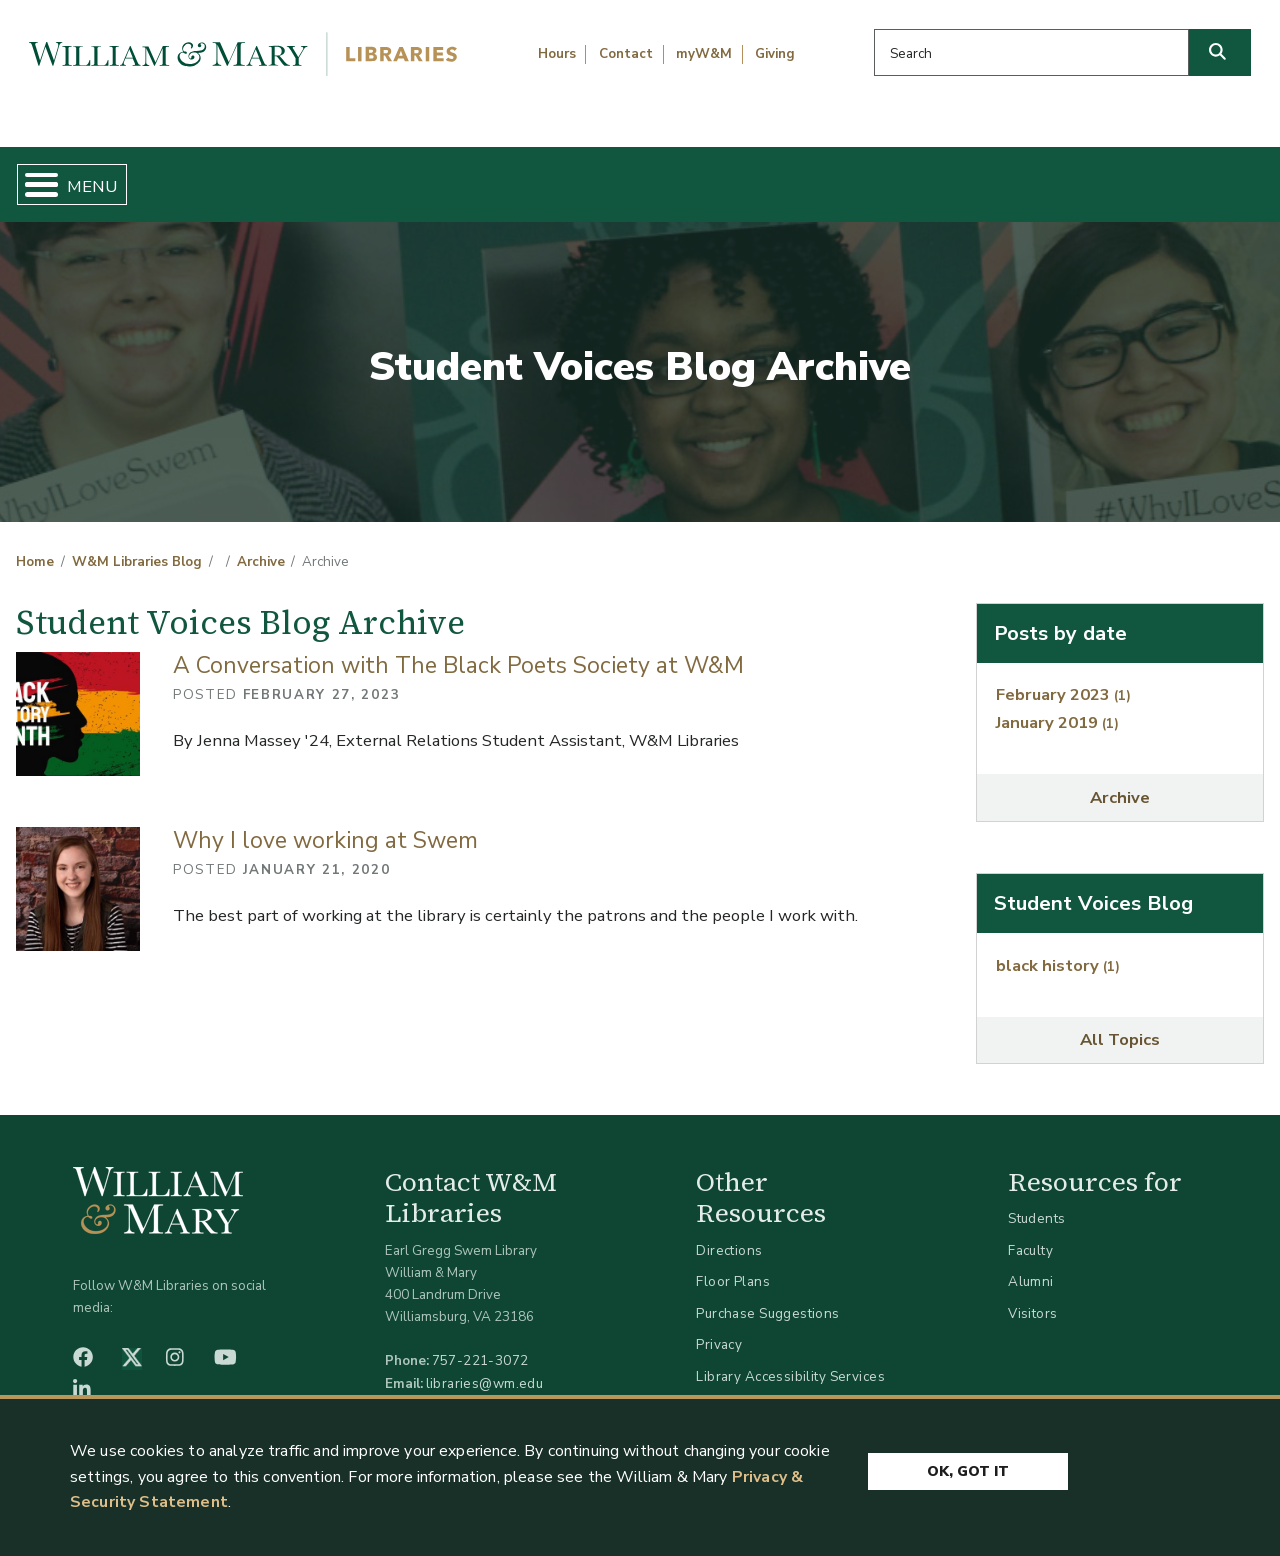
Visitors (1032, 1296)
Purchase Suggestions (767, 1296)
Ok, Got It (968, 1468)
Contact (626, 54)
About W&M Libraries (977, 176)
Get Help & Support (488, 176)
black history (1058, 948)
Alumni (1031, 1265)
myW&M (704, 54)
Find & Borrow (263, 176)
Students (1036, 1201)
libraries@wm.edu (485, 1366)
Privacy (719, 1328)
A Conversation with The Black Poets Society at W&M (458, 648)
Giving (775, 54)
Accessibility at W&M (764, 1391)
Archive (261, 546)
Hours (557, 54)
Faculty (1030, 1233)
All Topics (1120, 1023)
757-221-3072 (480, 1344)
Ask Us (1179, 176)
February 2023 (1063, 678)
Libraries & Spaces (729, 176)
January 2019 (1057, 705)
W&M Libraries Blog (137, 546)
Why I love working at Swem (325, 823)
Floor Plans (733, 1265)
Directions (729, 1233)
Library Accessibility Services (790, 1359)
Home (96, 176)
